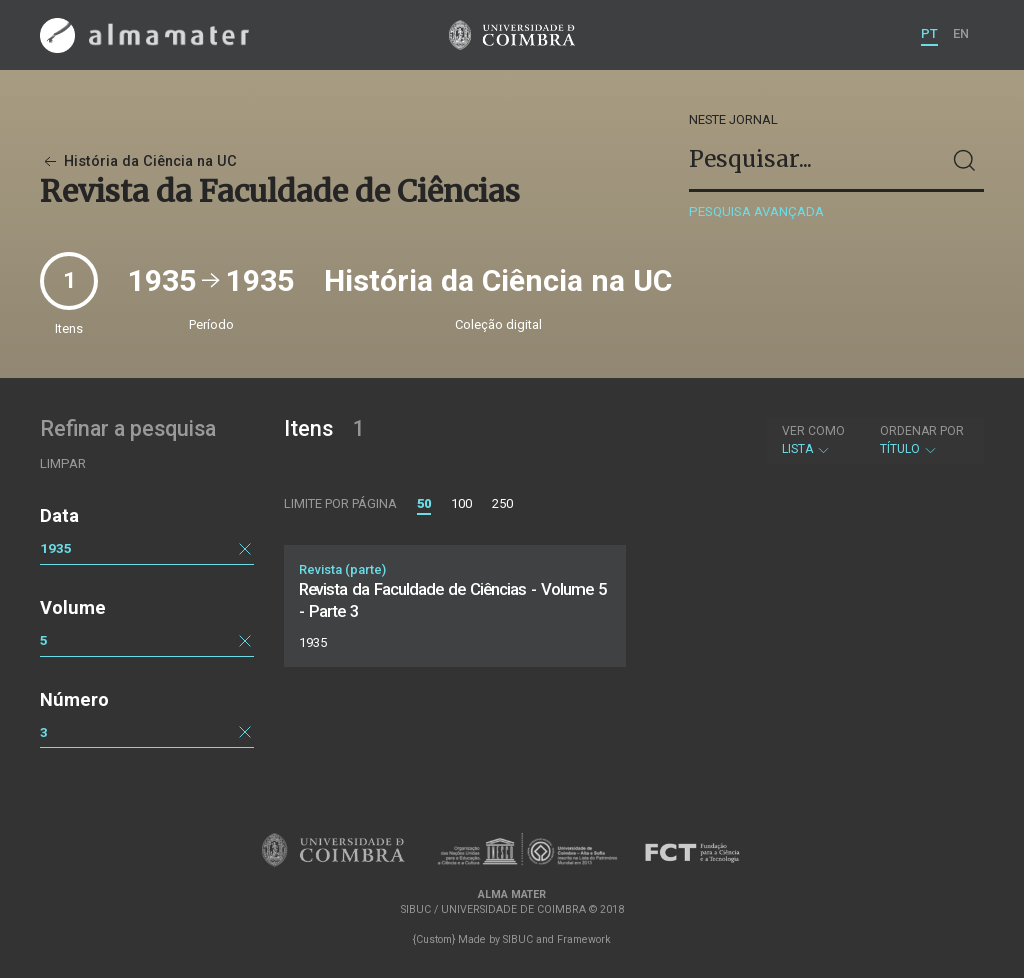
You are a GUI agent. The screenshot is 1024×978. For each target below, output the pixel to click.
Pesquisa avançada (756, 211)
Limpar (63, 463)
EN (961, 33)
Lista (813, 440)
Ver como (813, 431)
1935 (56, 548)
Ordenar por (922, 431)
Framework (584, 939)
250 (502, 503)
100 (461, 503)
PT (929, 33)
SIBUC (518, 939)
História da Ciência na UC (138, 161)
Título (922, 440)
